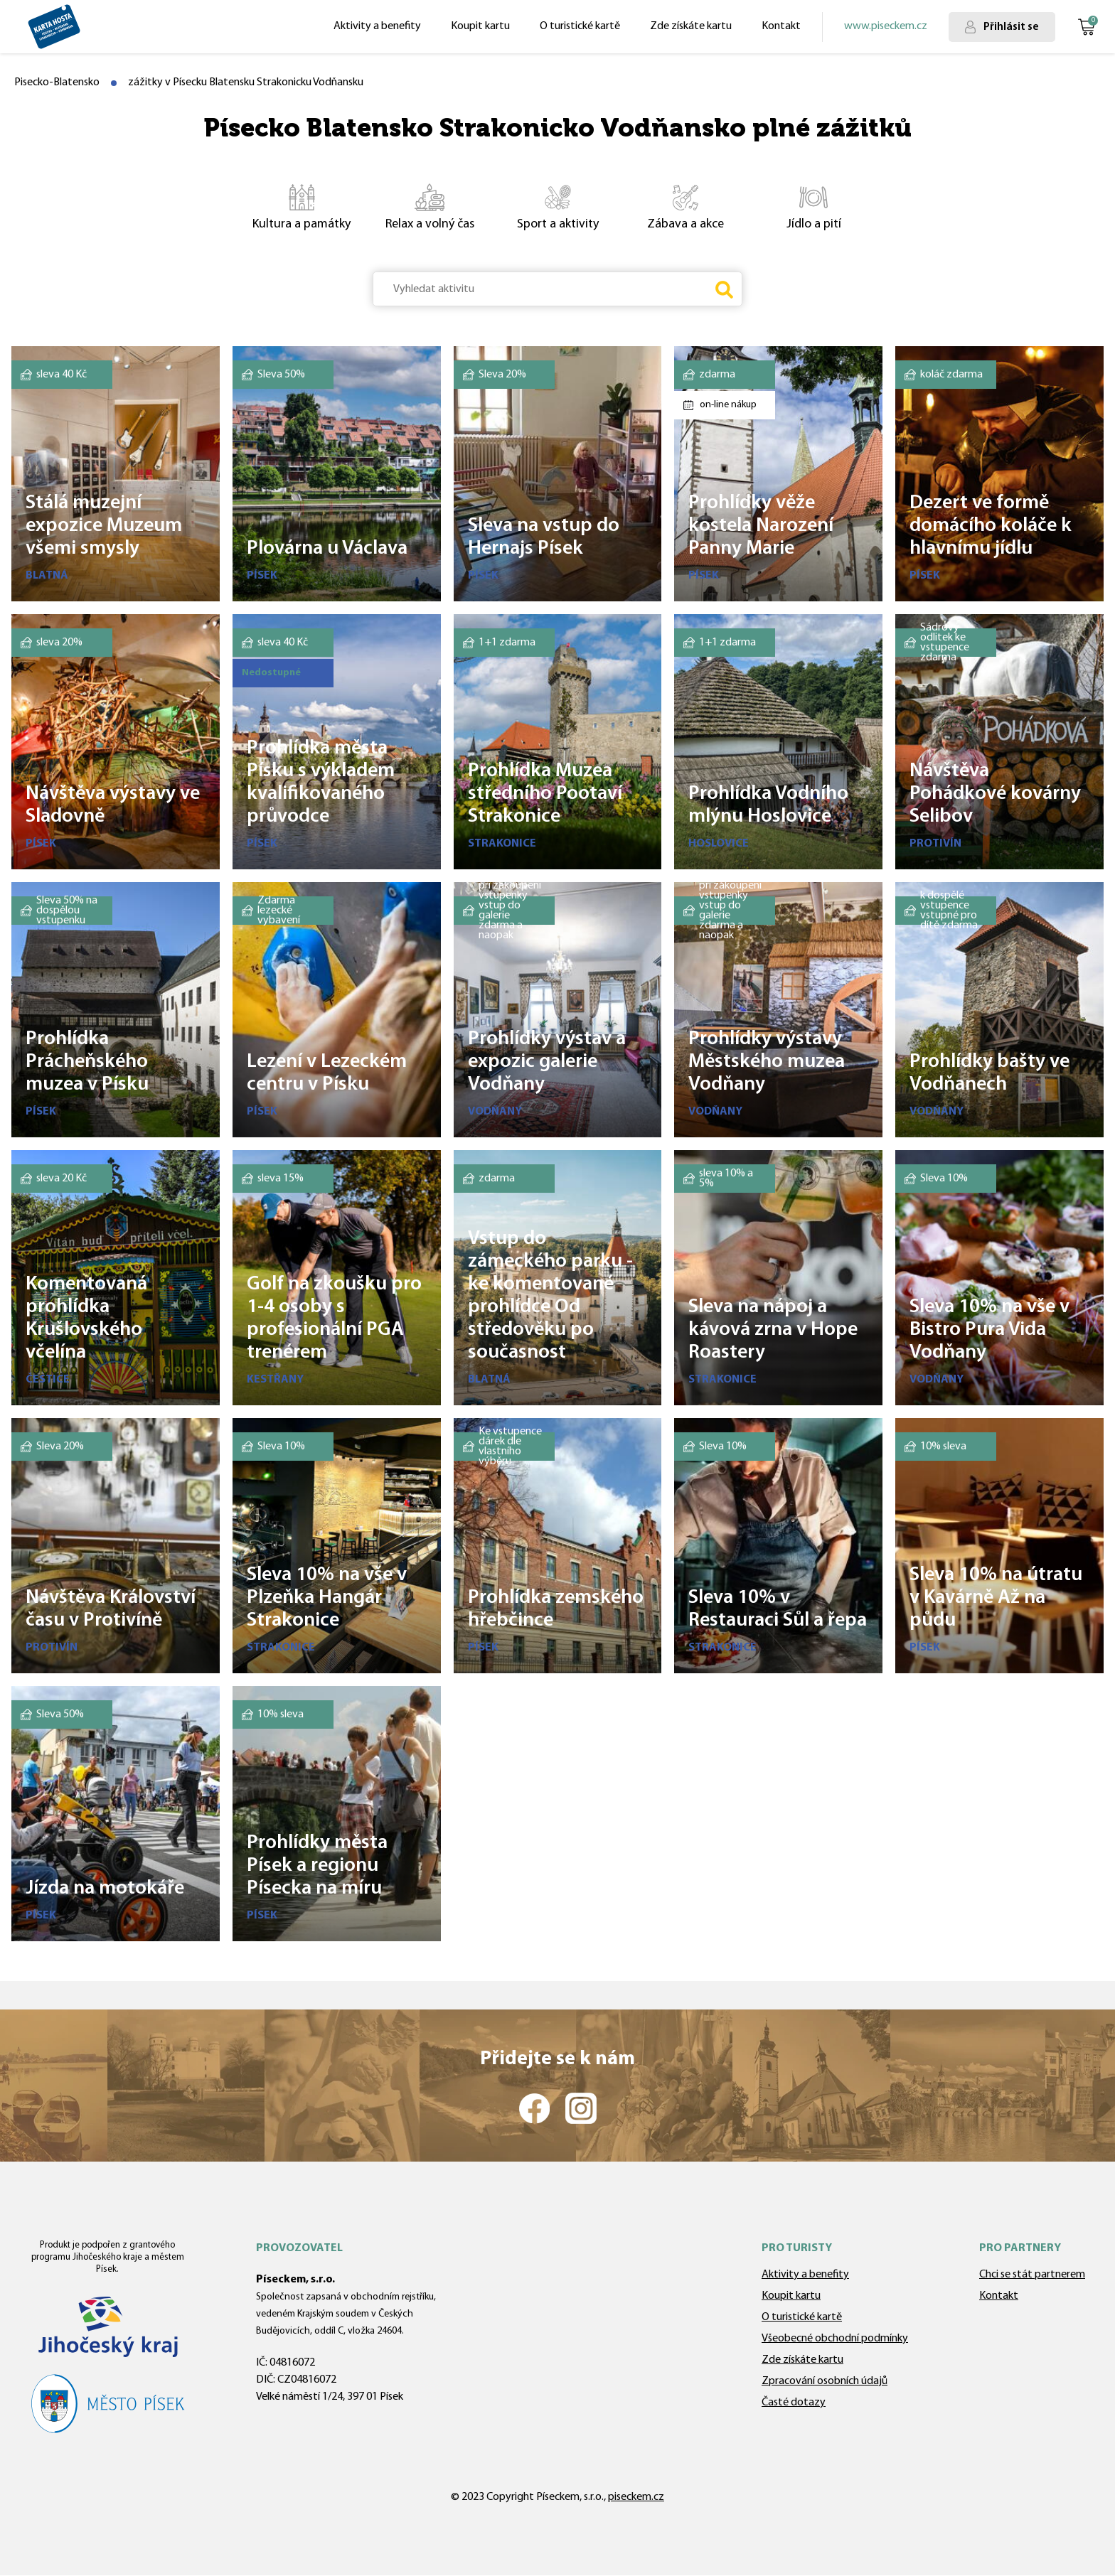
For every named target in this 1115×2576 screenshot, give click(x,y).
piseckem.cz (636, 2497)
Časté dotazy (794, 2402)
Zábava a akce (672, 206)
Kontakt (781, 26)
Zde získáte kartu (691, 26)
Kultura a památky (294, 206)
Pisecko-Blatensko (57, 82)
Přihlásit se (1011, 27)
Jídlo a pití (795, 206)
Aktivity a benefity (377, 26)
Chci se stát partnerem (1032, 2274)
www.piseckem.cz (885, 26)
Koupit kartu (480, 26)
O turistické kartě (580, 26)
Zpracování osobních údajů (824, 2381)
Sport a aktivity (546, 206)
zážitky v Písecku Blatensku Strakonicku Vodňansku (245, 82)
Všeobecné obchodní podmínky (835, 2338)
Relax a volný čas (420, 206)
